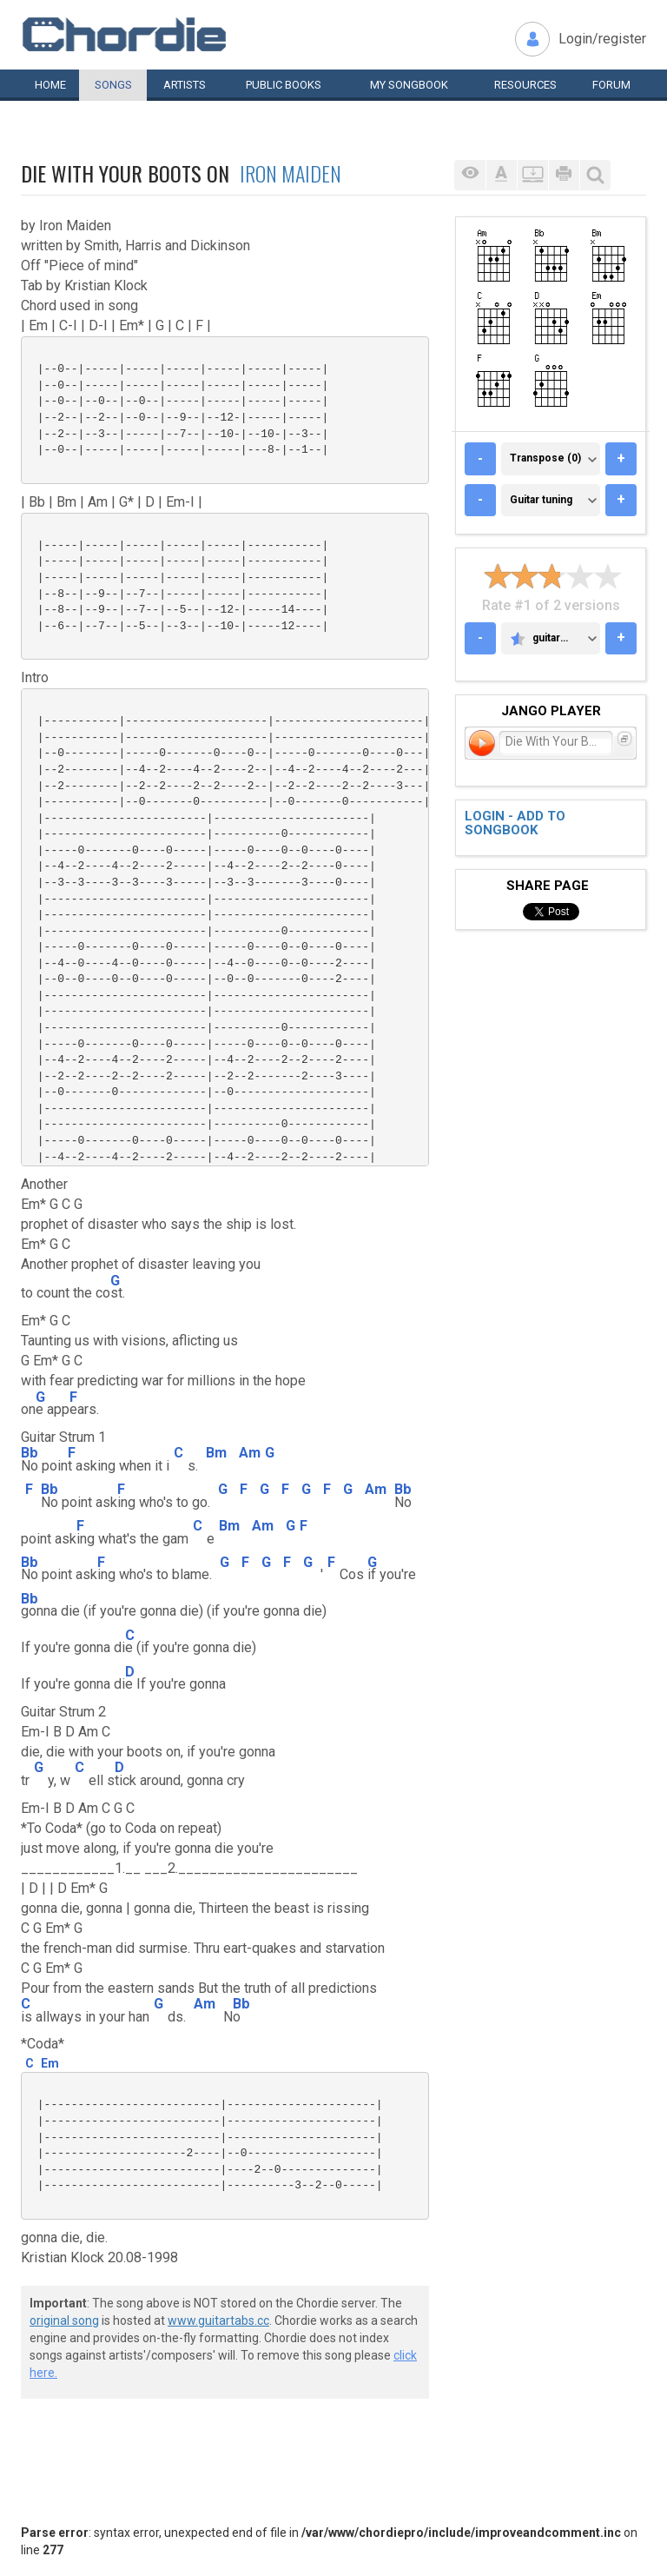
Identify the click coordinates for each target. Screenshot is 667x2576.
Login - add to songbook (515, 823)
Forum (611, 84)
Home (50, 84)
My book (409, 84)
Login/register (602, 38)
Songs (113, 84)
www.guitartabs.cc (218, 2320)
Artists (184, 84)
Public (283, 84)
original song (64, 2320)
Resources (525, 84)
